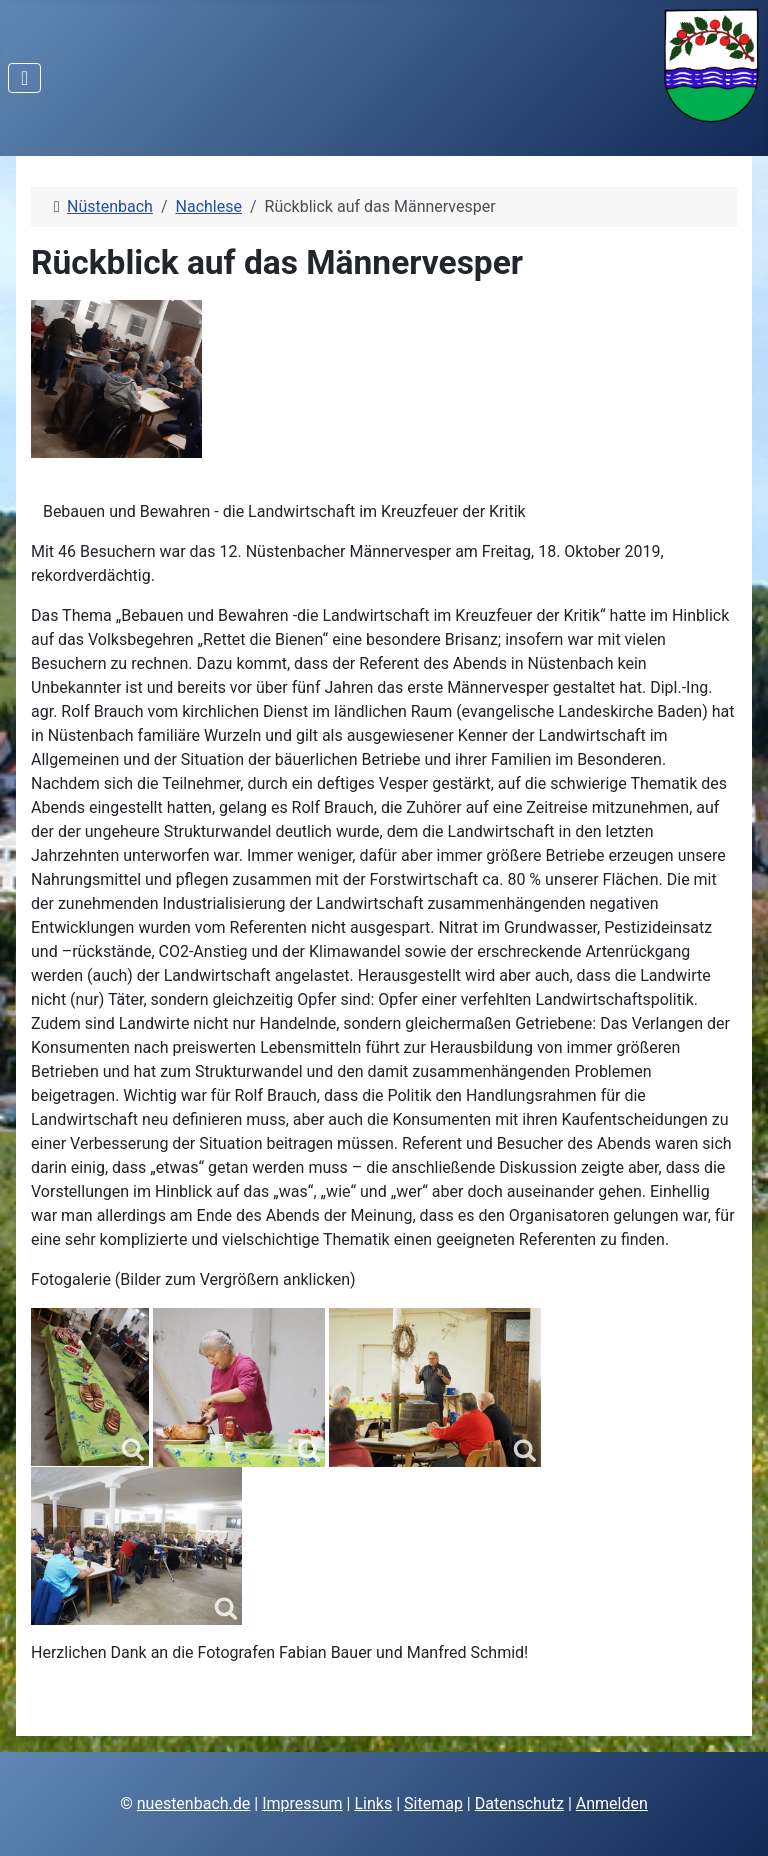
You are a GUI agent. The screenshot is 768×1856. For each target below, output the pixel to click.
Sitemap (433, 1803)
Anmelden (612, 1803)
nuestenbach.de (194, 1803)
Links (373, 1803)
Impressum (302, 1803)
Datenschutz (519, 1803)
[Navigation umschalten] (24, 78)
